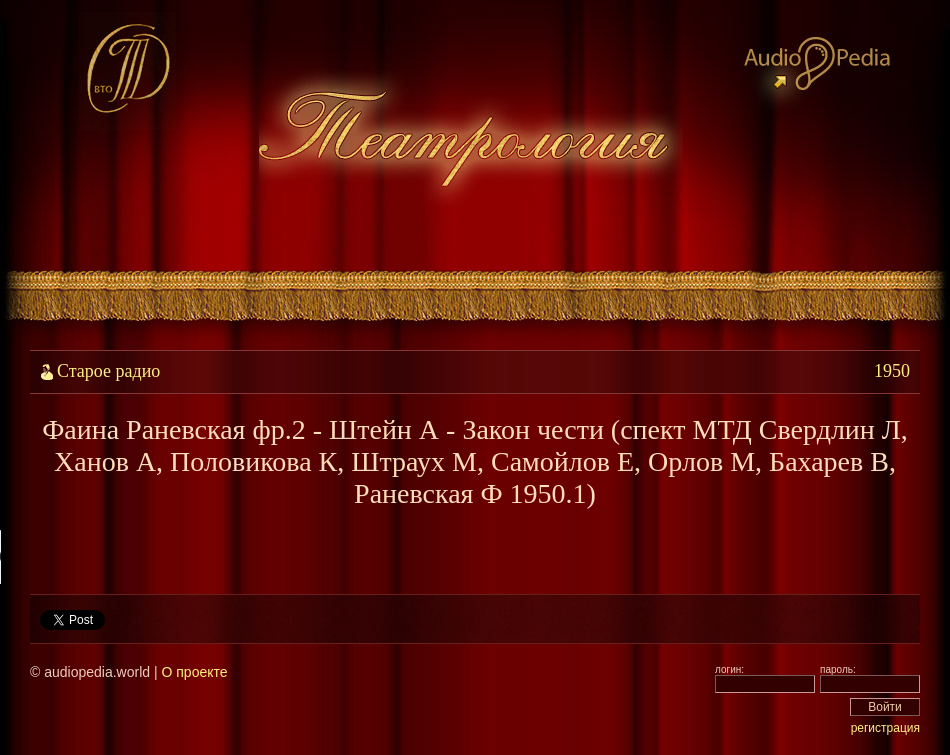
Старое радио (108, 371)
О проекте (194, 672)
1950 (892, 371)
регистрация (885, 728)
